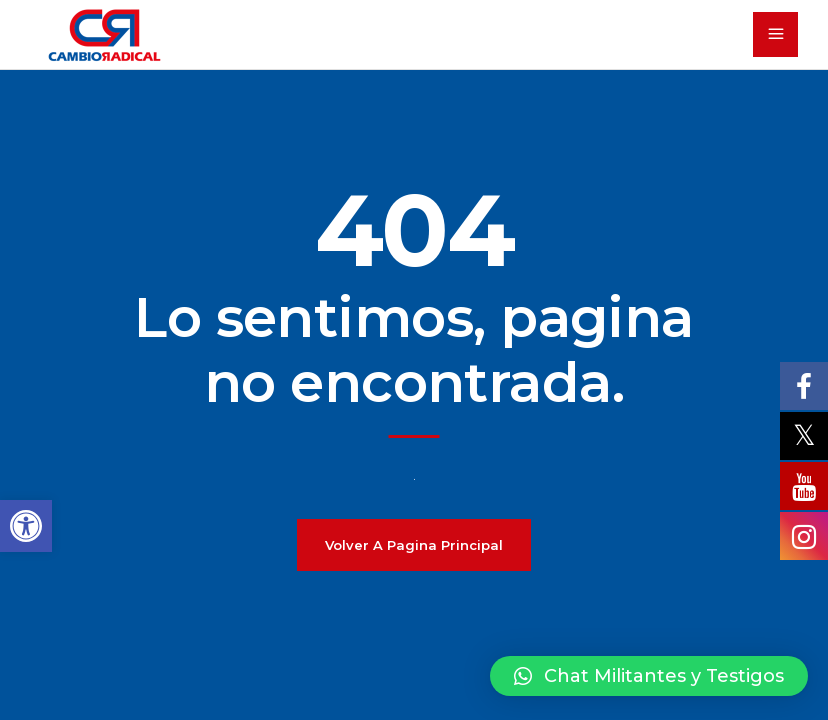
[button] (649, 676)
